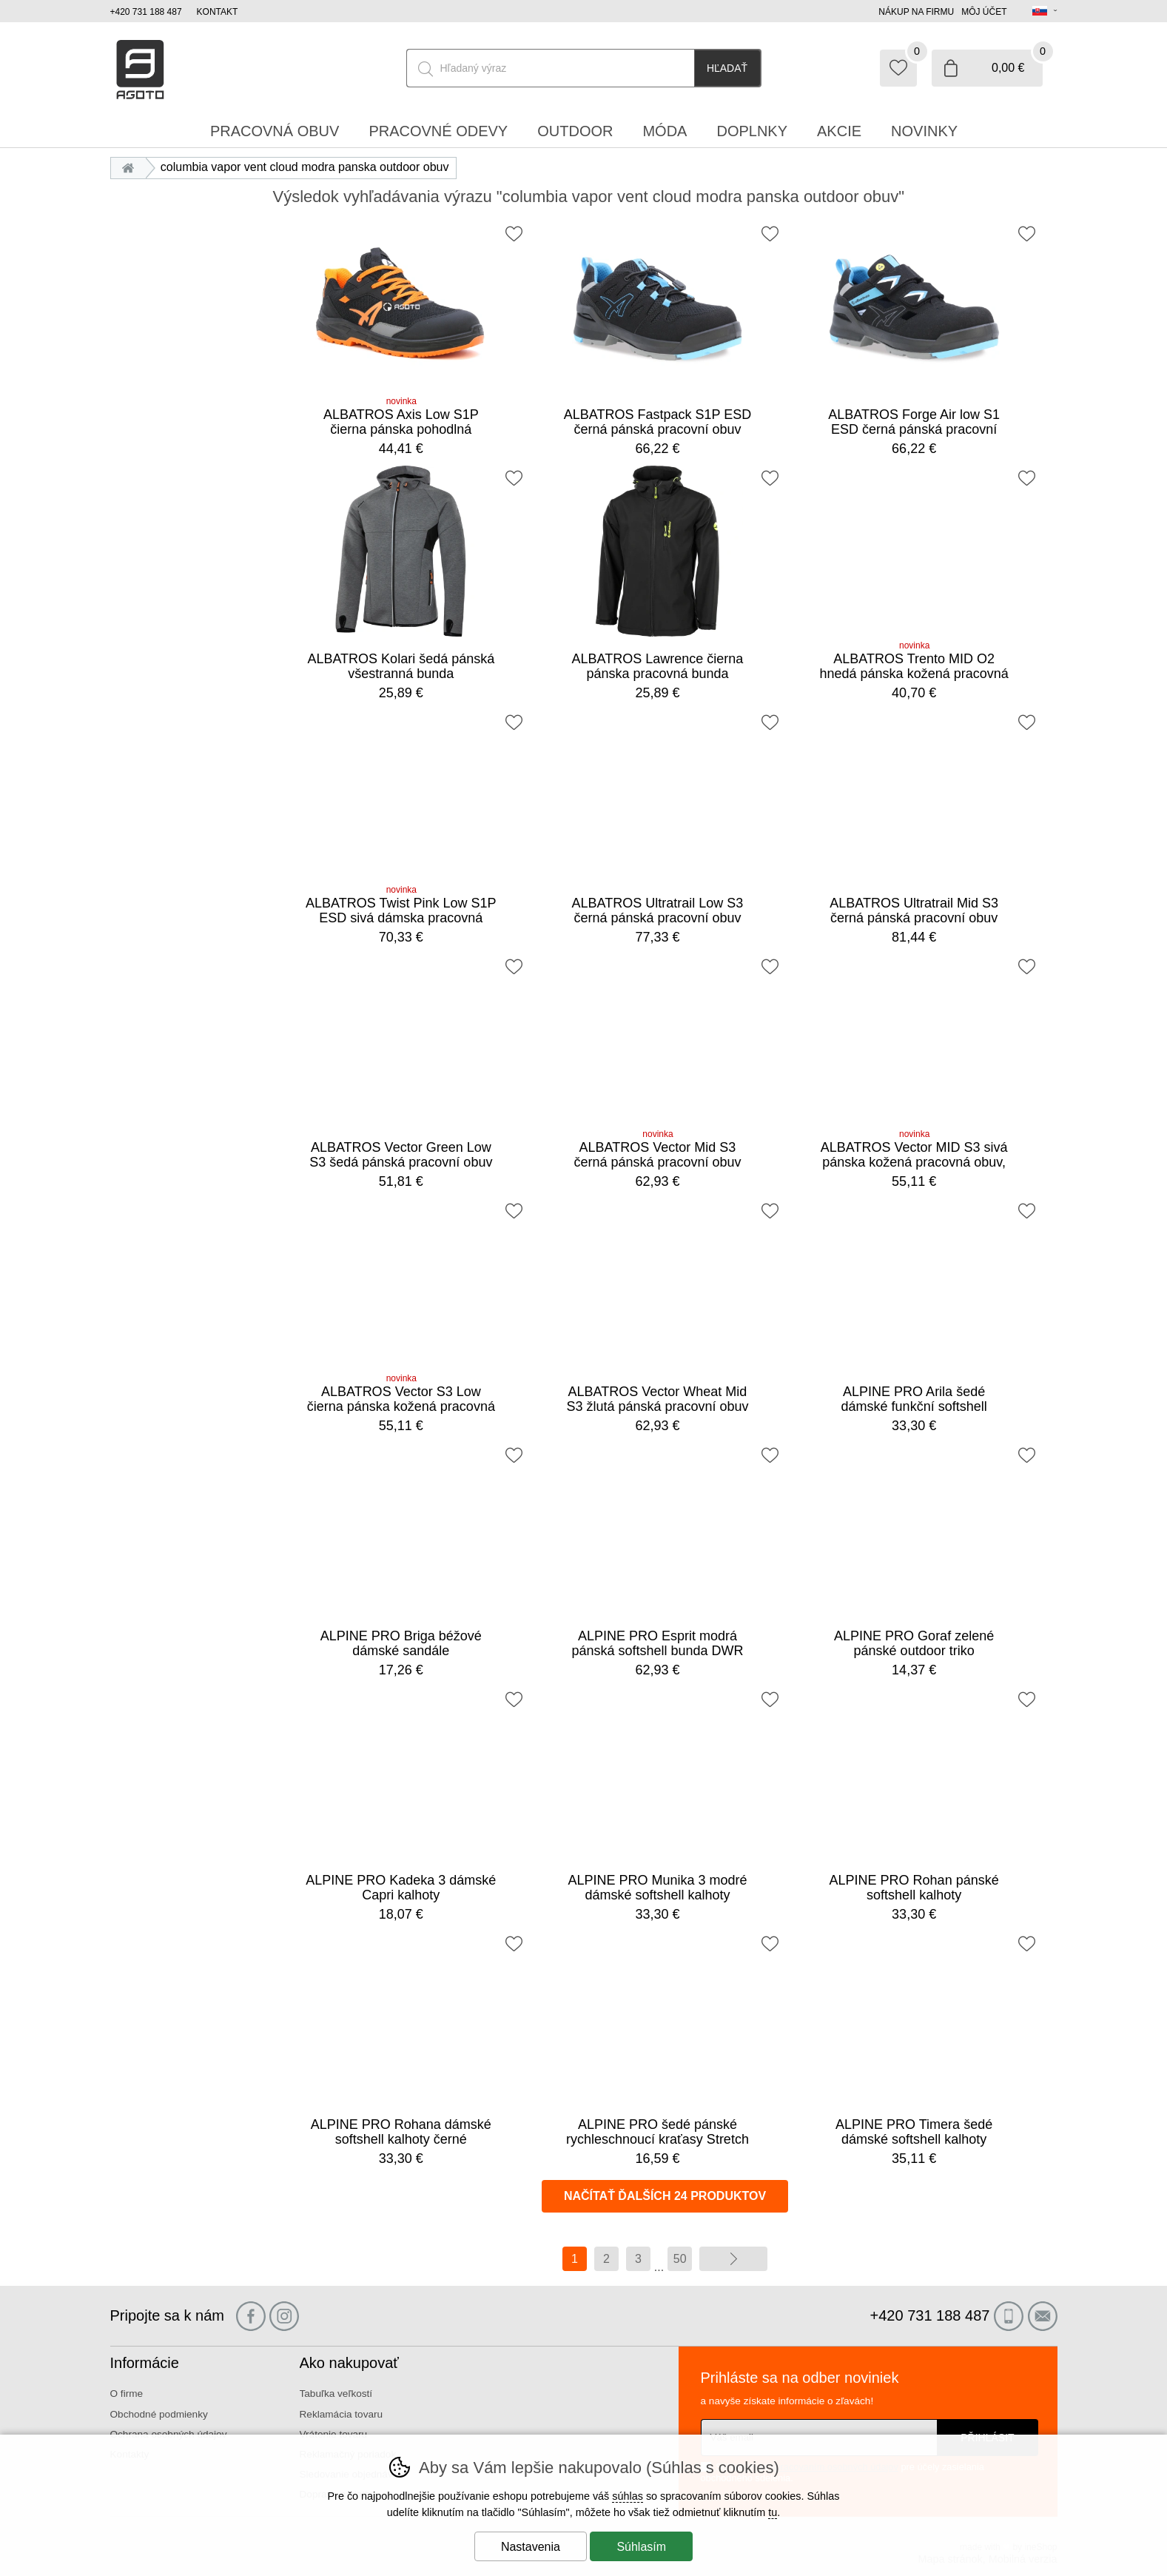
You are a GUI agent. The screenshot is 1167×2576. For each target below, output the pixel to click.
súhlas (627, 2496)
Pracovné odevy (438, 131)
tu (772, 2512)
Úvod (132, 167)
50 (680, 2259)
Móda (664, 131)
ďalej (733, 2259)
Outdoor (575, 131)
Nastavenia (530, 2546)
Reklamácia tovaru (341, 2414)
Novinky (924, 131)
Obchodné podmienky (159, 2414)
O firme (127, 2393)
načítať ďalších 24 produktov (665, 2196)
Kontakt (217, 12)
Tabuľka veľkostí (336, 2393)
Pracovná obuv (274, 131)
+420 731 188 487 (146, 12)
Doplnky (751, 131)
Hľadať (727, 68)
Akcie (839, 131)
